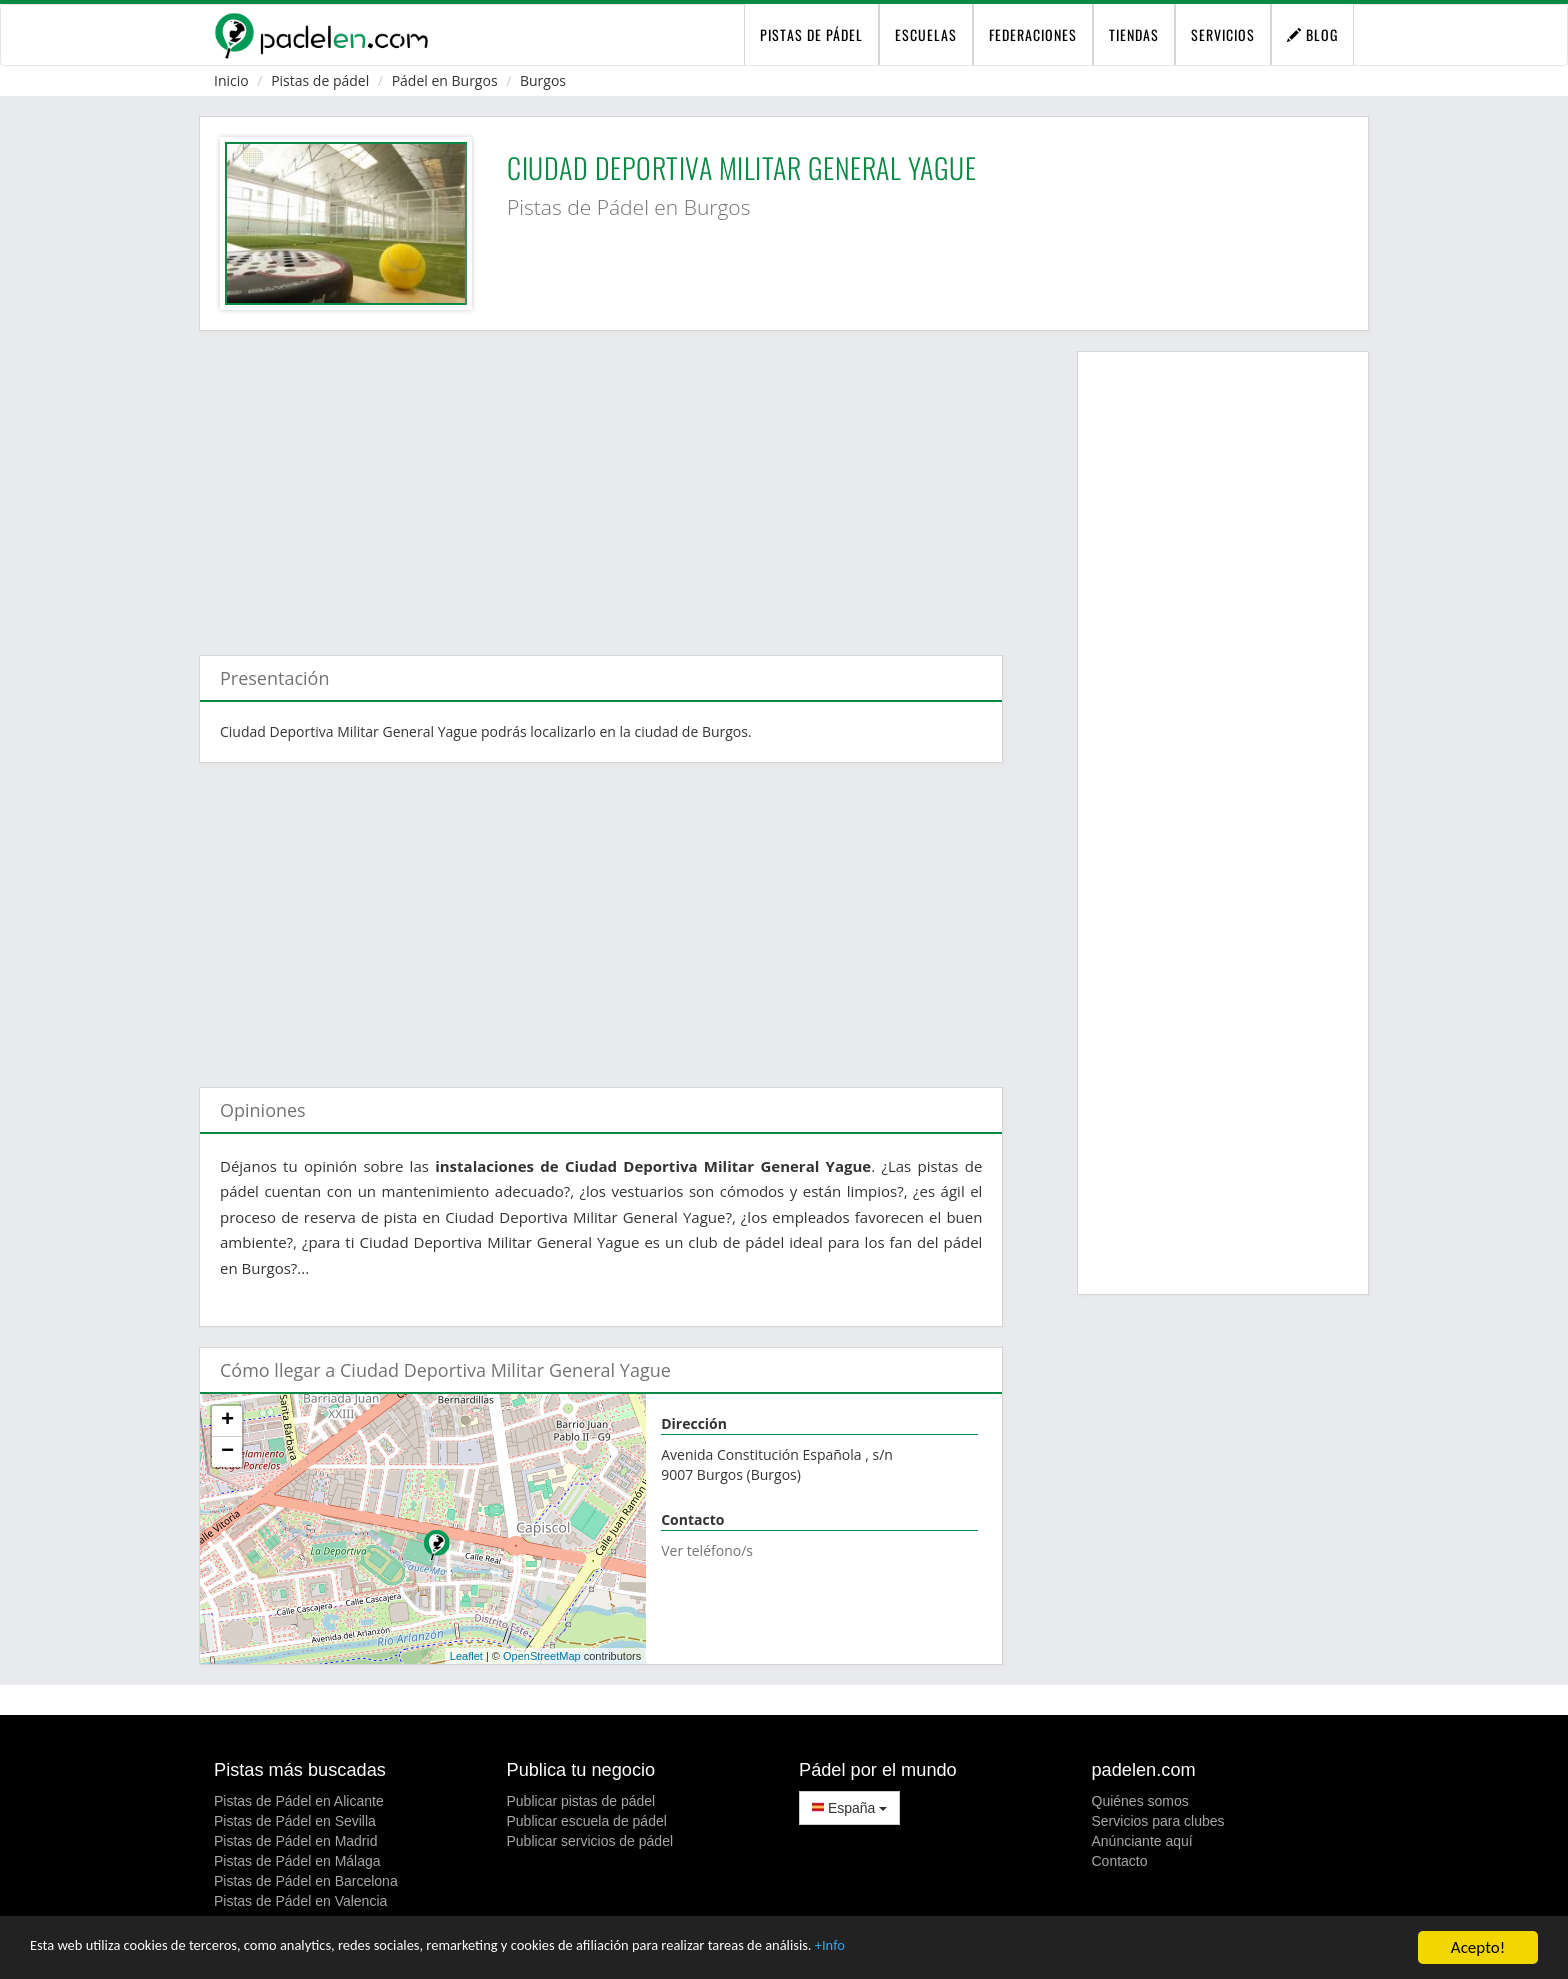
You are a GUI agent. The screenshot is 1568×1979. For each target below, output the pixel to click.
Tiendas (1134, 34)
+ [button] (227, 1421)
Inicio (231, 80)
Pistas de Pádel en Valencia (300, 1901)
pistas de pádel (811, 34)
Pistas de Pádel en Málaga (297, 1861)
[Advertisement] (601, 483)
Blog (1312, 34)
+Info (970, 1949)
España (849, 1808)
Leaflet (466, 1656)
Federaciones (1033, 34)
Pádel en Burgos (445, 80)
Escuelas (926, 34)
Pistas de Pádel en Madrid (295, 1841)
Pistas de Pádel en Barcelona (306, 1881)
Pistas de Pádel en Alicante (299, 1801)
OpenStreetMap (542, 1656)
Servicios (1223, 34)
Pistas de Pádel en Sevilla (295, 1821)
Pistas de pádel (320, 80)
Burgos (543, 80)
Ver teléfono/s (707, 1550)
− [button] (227, 1452)
